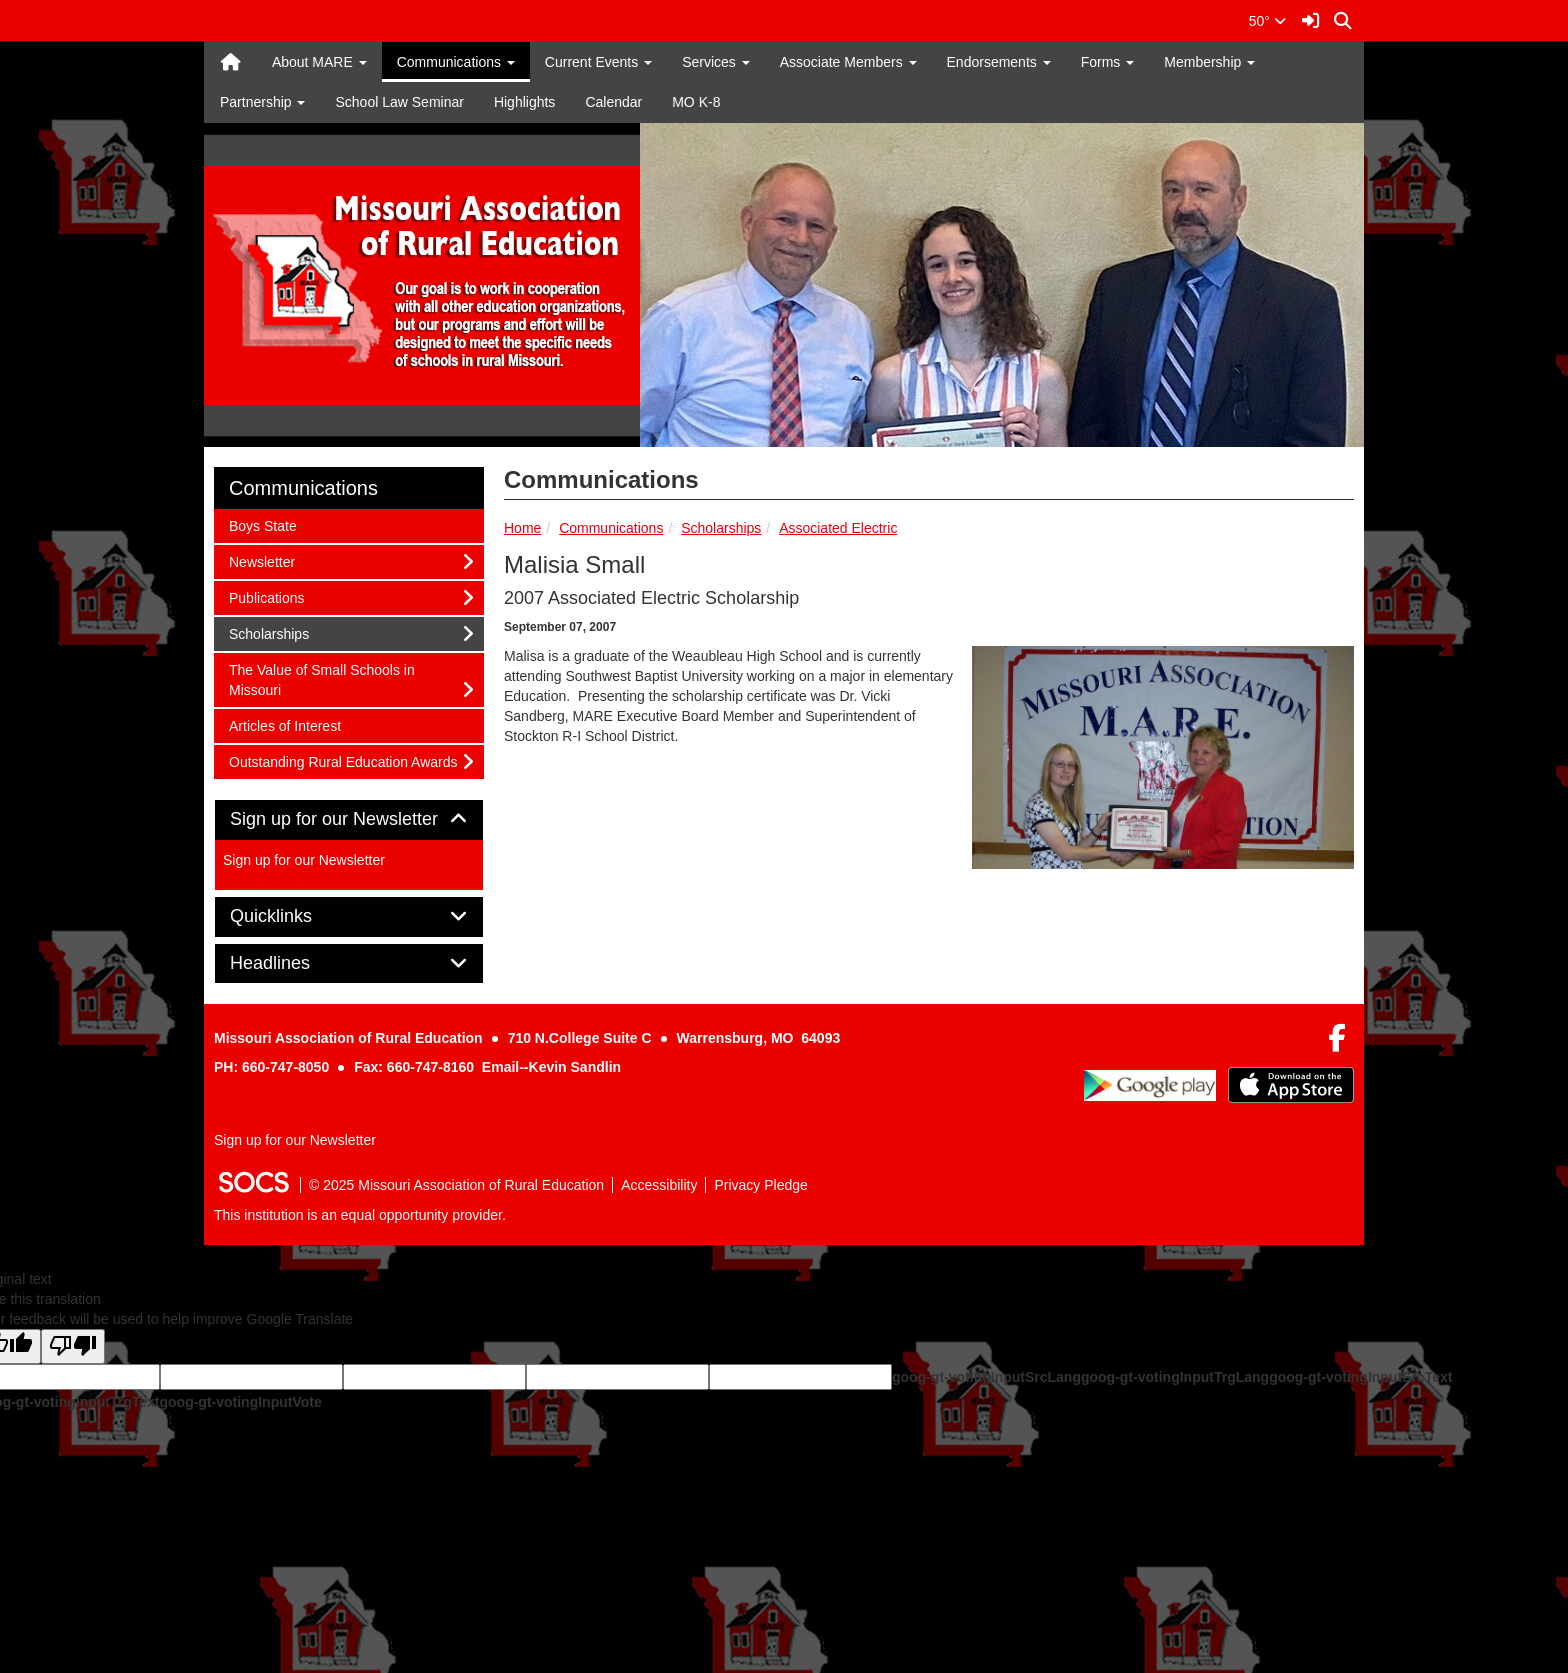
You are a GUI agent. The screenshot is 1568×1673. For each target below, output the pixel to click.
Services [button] (716, 62)
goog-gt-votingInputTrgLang (1175, 1377)
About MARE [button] (319, 62)
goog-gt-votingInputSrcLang (986, 1377)
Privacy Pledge (760, 1185)
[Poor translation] (73, 1346)
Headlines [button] (292, 963)
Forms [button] (1108, 62)
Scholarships (721, 528)
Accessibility (659, 1185)
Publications (266, 596)
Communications (611, 528)
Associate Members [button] (848, 62)
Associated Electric (838, 528)
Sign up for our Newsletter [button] (349, 819)
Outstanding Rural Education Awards (343, 760)
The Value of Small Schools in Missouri (321, 678)
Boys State (262, 524)
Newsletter (261, 560)
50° (1267, 21)
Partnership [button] (262, 102)
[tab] (349, 820)
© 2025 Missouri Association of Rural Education (456, 1185)
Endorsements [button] (999, 62)
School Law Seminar (399, 102)
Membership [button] (1209, 62)
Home (522, 528)
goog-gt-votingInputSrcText (1360, 1377)
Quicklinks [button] (293, 916)
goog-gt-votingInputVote (240, 1402)
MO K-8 (696, 102)
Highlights (524, 102)
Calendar (613, 102)
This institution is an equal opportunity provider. (360, 1215)
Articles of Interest (284, 724)
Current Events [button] (598, 62)
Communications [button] (456, 62)
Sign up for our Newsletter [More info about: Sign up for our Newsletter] (304, 860)
